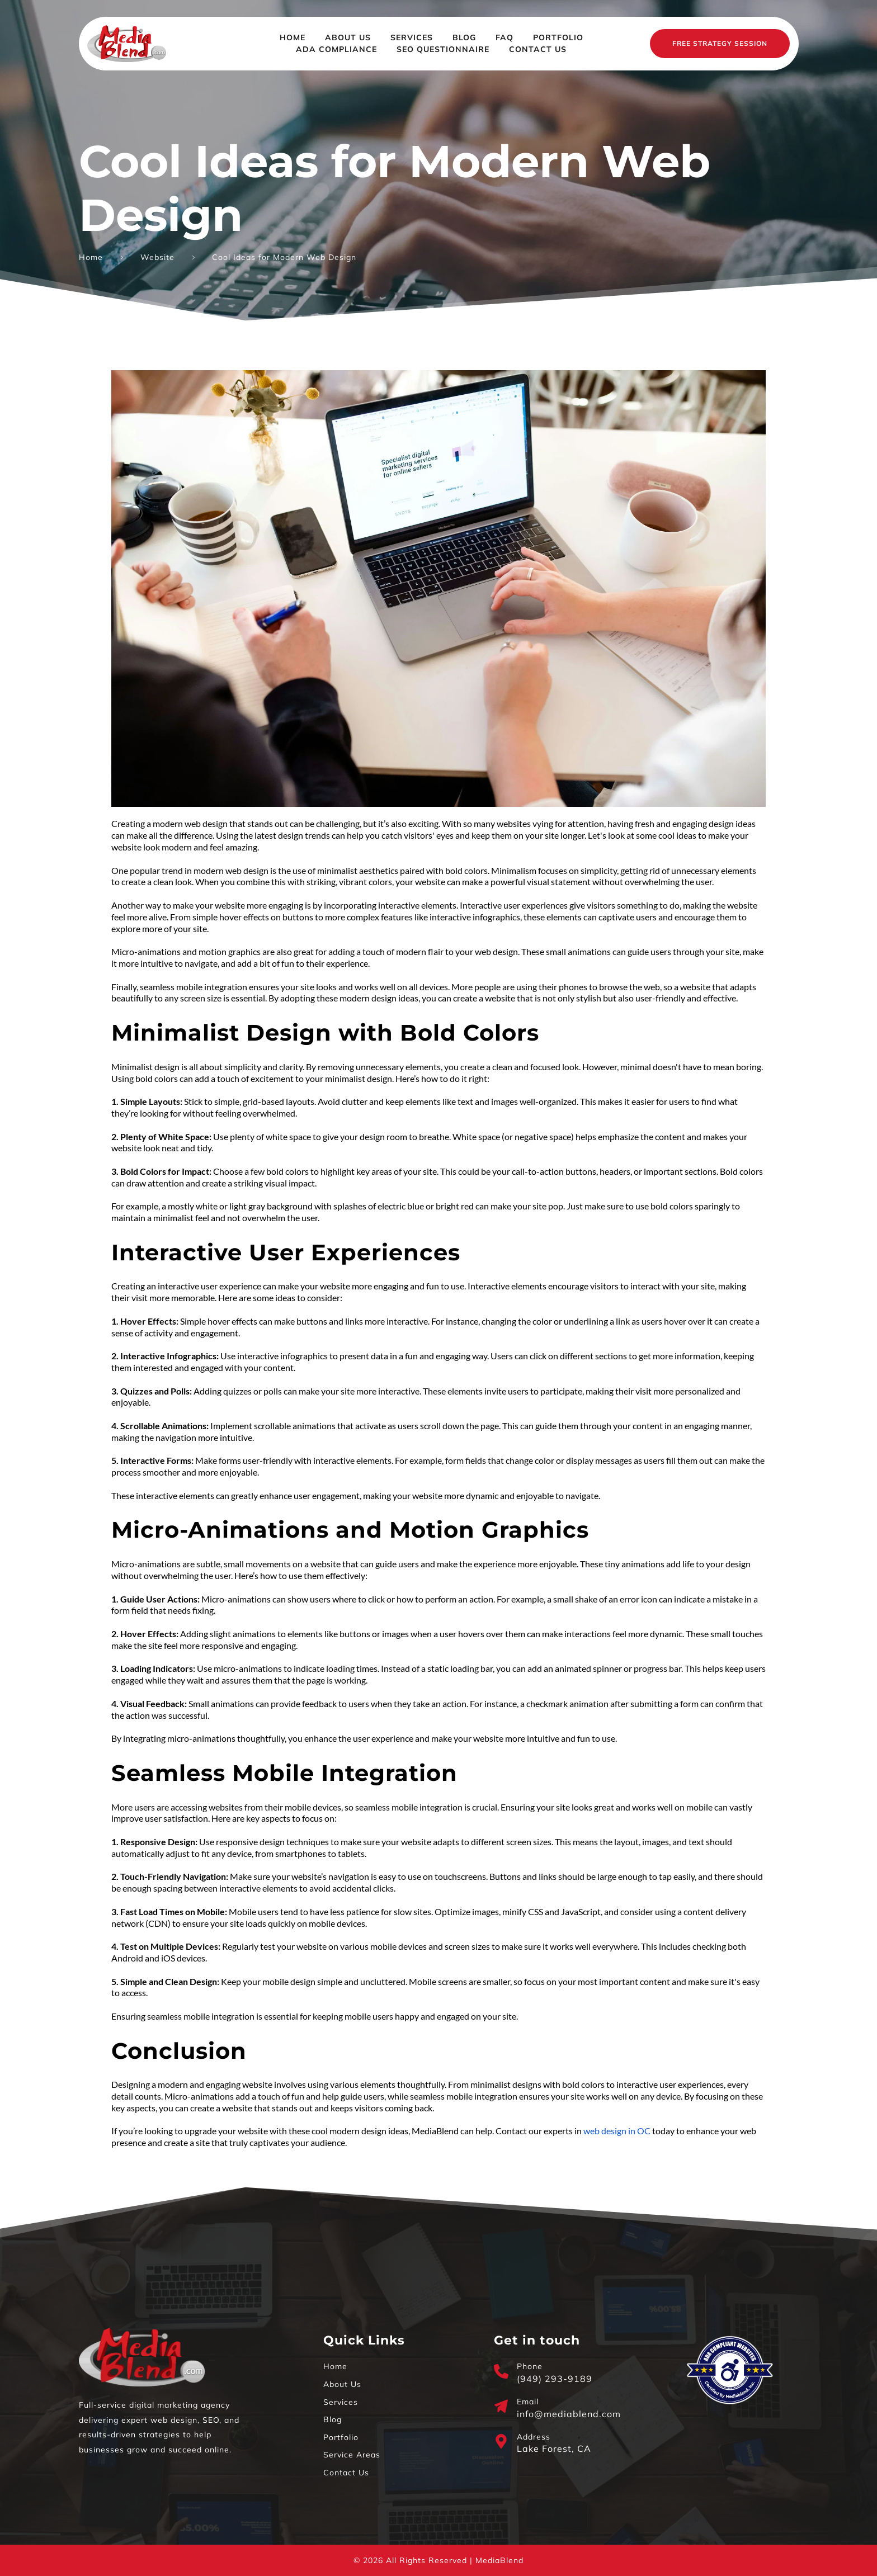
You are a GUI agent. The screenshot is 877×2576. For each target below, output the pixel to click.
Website (157, 257)
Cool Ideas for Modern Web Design (284, 257)
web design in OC (616, 2130)
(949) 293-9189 (554, 2378)
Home (91, 257)
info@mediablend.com (569, 2413)
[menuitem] (292, 38)
